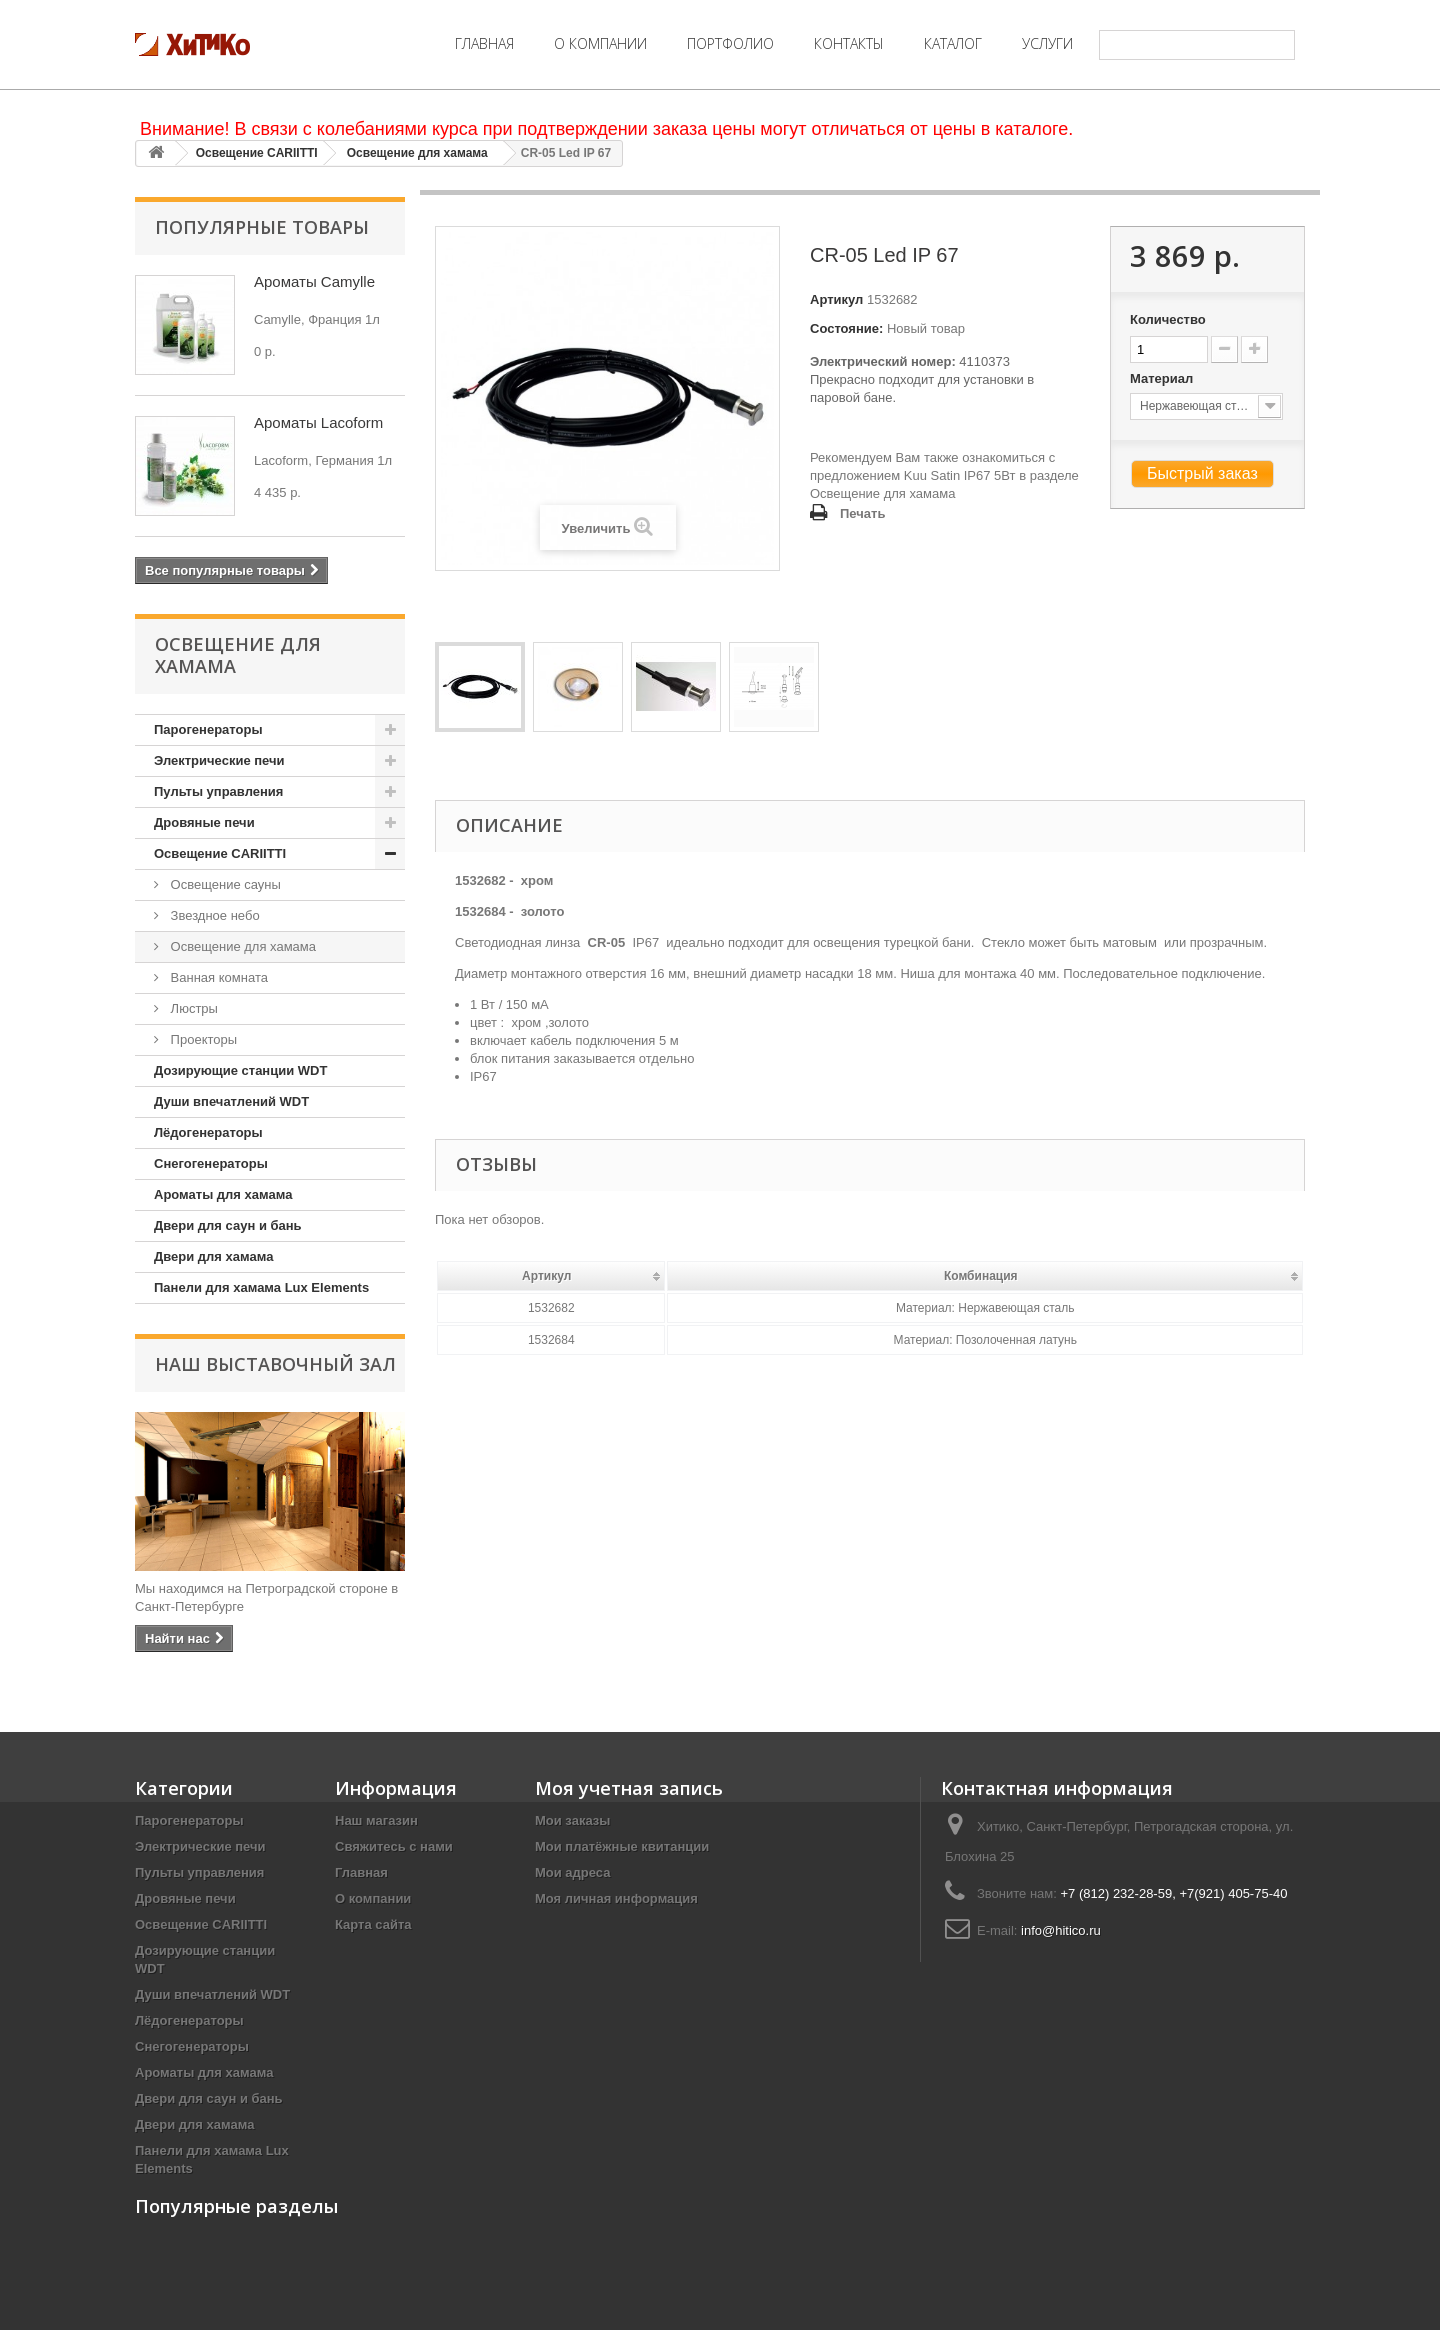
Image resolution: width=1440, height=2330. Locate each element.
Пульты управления (218, 791)
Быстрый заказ (1202, 473)
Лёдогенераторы (208, 1132)
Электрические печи (219, 760)
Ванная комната (217, 977)
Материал (1163, 378)
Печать (862, 513)
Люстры (192, 1008)
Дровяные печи (204, 822)
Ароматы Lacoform (318, 422)
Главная (484, 43)
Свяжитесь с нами (394, 1846)
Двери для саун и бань (228, 1225)
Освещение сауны (224, 884)
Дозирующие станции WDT (240, 1070)
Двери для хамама (213, 1256)
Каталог (953, 43)
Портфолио (730, 43)
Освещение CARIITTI (257, 153)
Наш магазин (376, 1820)
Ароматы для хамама (223, 1194)
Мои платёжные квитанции (622, 1846)
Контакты (849, 43)
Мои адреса (572, 1872)
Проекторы (202, 1039)
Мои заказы (572, 1820)
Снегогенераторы (211, 1163)
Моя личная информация (616, 1898)
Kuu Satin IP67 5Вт (960, 475)
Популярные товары (262, 227)
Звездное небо (213, 915)
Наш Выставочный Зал (275, 1364)
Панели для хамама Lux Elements (261, 1287)
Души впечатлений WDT (231, 1101)
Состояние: (846, 328)
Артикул (836, 299)
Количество (1168, 319)
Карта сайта (373, 1924)
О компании (600, 43)
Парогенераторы (208, 729)
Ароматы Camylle (314, 281)
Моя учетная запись (629, 1788)
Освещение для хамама (417, 153)
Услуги (1047, 43)
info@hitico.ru (1061, 1930)
